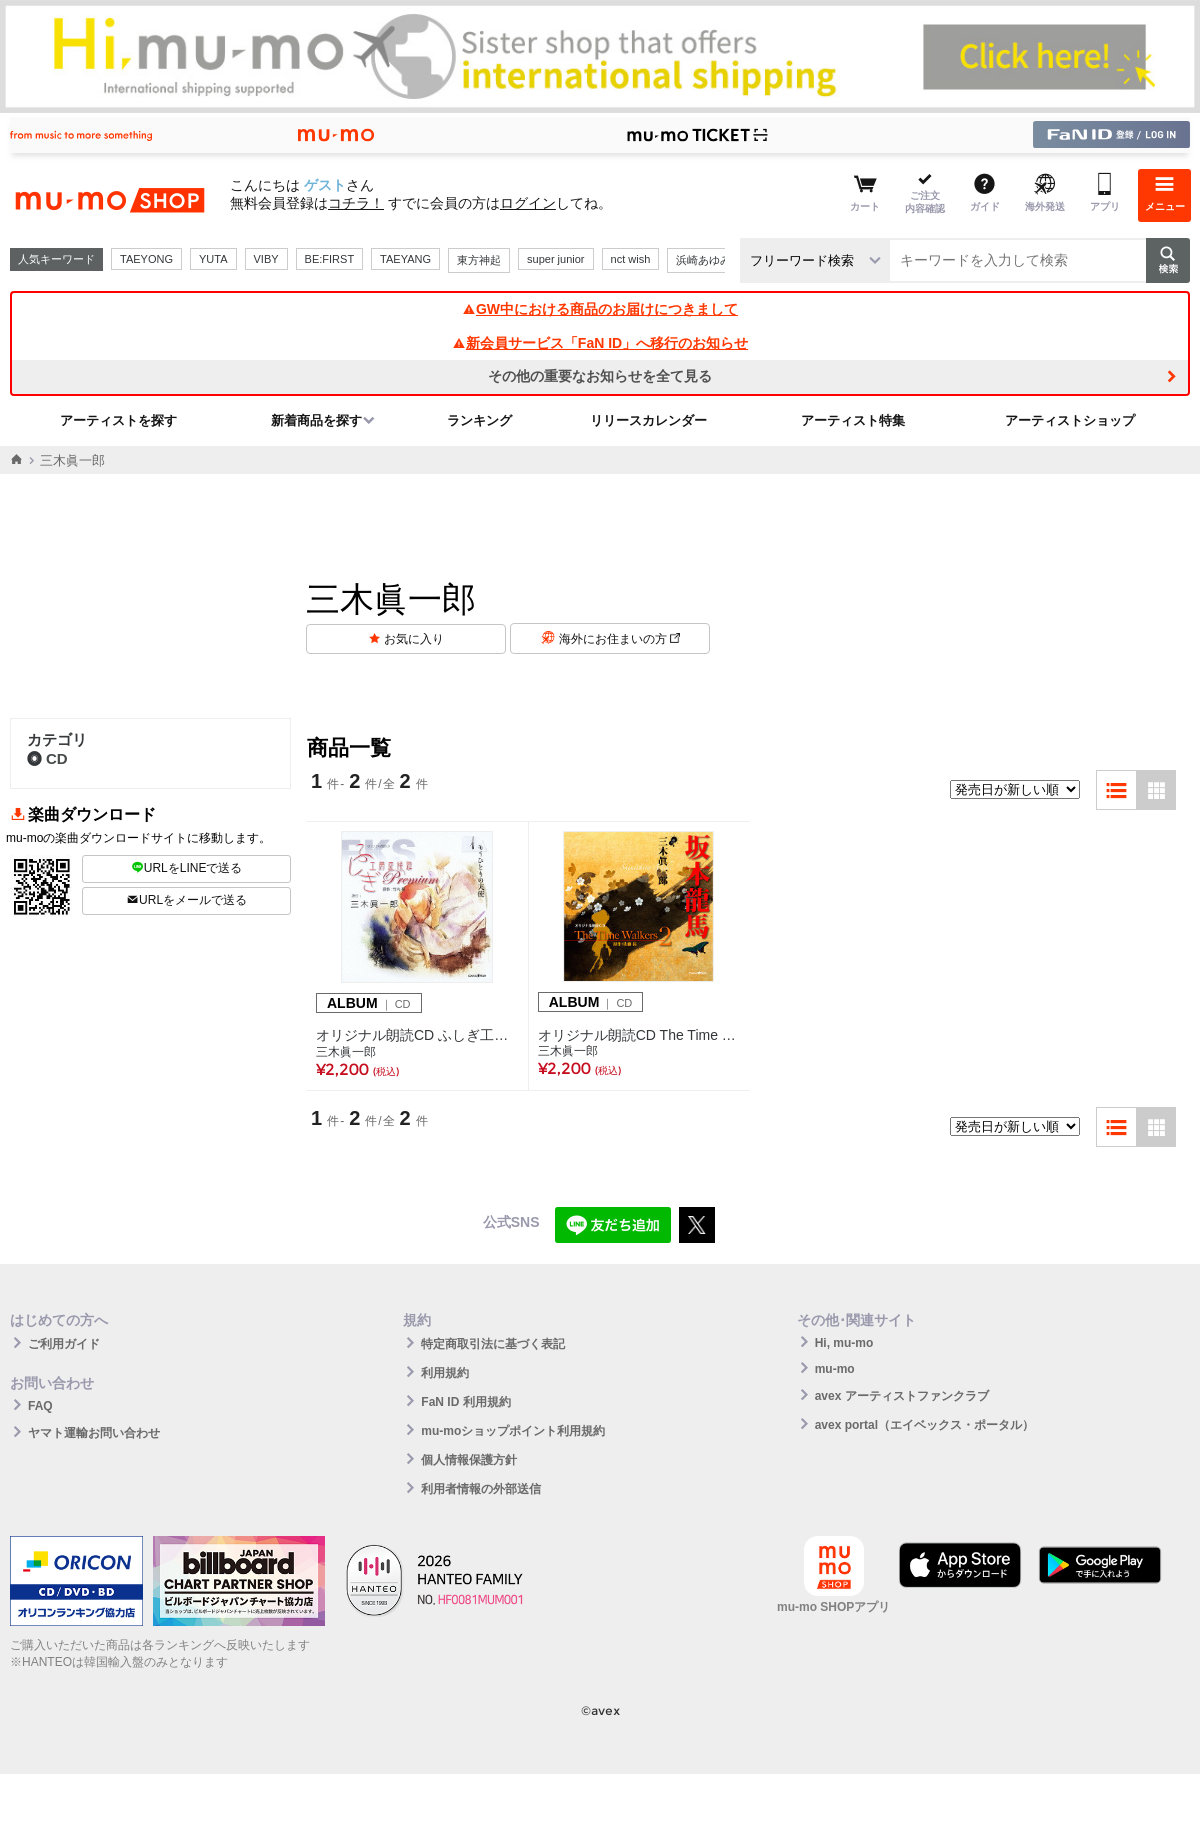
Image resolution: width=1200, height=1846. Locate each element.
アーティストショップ (1070, 420)
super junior (555, 259)
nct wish (631, 259)
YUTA (213, 259)
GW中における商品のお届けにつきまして (600, 309)
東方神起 (479, 260)
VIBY (266, 259)
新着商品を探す (316, 420)
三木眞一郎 (346, 1052)
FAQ (40, 1406)
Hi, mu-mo (844, 1343)
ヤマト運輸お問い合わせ (94, 1433)
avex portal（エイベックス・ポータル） (924, 1425)
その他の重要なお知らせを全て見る (600, 376)
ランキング (479, 420)
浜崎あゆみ (703, 260)
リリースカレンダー (648, 420)
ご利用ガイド (64, 1344)
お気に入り (414, 639)
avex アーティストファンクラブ (902, 1396)
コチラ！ (356, 203)
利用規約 (445, 1373)
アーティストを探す (118, 420)
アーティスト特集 (853, 420)
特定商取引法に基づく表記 (493, 1344)
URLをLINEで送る (187, 868)
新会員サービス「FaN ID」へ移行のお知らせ (600, 343)
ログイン (528, 203)
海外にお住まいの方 (619, 639)
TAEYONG (146, 259)
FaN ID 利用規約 (465, 1402)
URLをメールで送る (186, 900)
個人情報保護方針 (469, 1460)
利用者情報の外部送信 (481, 1489)
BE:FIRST (330, 259)
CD (47, 758)
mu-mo (835, 1369)
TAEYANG (405, 259)
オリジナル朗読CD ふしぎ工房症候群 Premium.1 (417, 1035)
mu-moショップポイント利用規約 (513, 1431)
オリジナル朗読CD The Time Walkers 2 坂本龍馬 (639, 1035)
